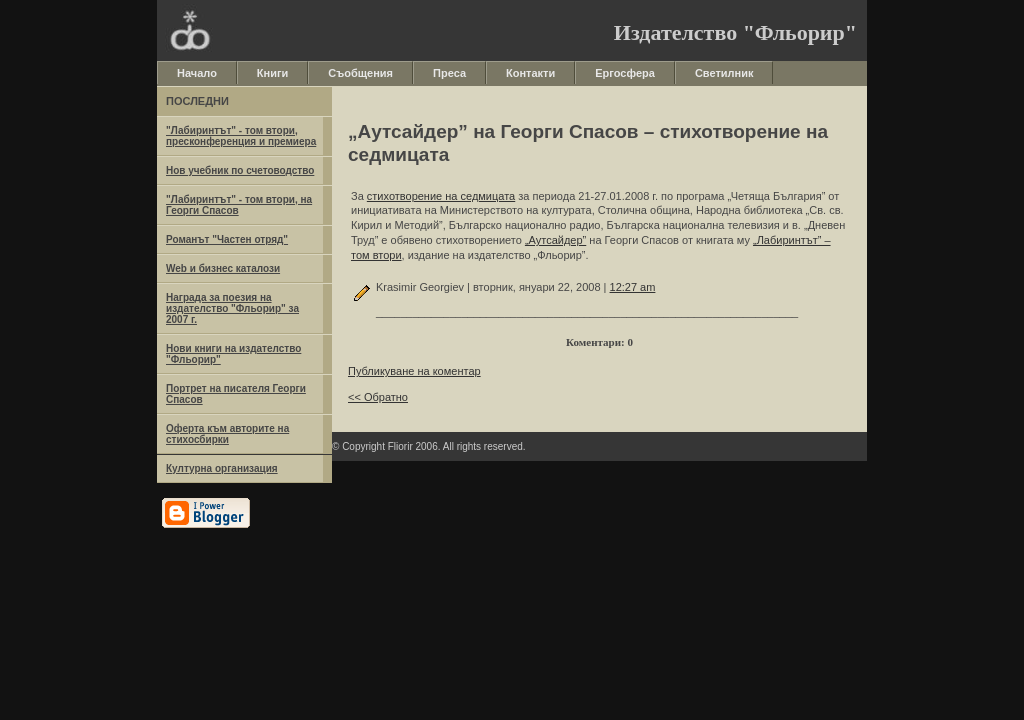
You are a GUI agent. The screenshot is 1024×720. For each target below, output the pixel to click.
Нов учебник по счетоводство (240, 170)
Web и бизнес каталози (223, 268)
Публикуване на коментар (414, 371)
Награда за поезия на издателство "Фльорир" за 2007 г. (232, 308)
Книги (272, 73)
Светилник (724, 73)
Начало (197, 73)
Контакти (530, 73)
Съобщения (360, 73)
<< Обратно (378, 397)
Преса (449, 73)
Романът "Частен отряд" (227, 239)
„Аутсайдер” (555, 240)
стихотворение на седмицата (441, 196)
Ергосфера (625, 73)
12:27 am (633, 287)
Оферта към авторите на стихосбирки (227, 434)
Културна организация (222, 468)
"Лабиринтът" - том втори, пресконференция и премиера (241, 136)
